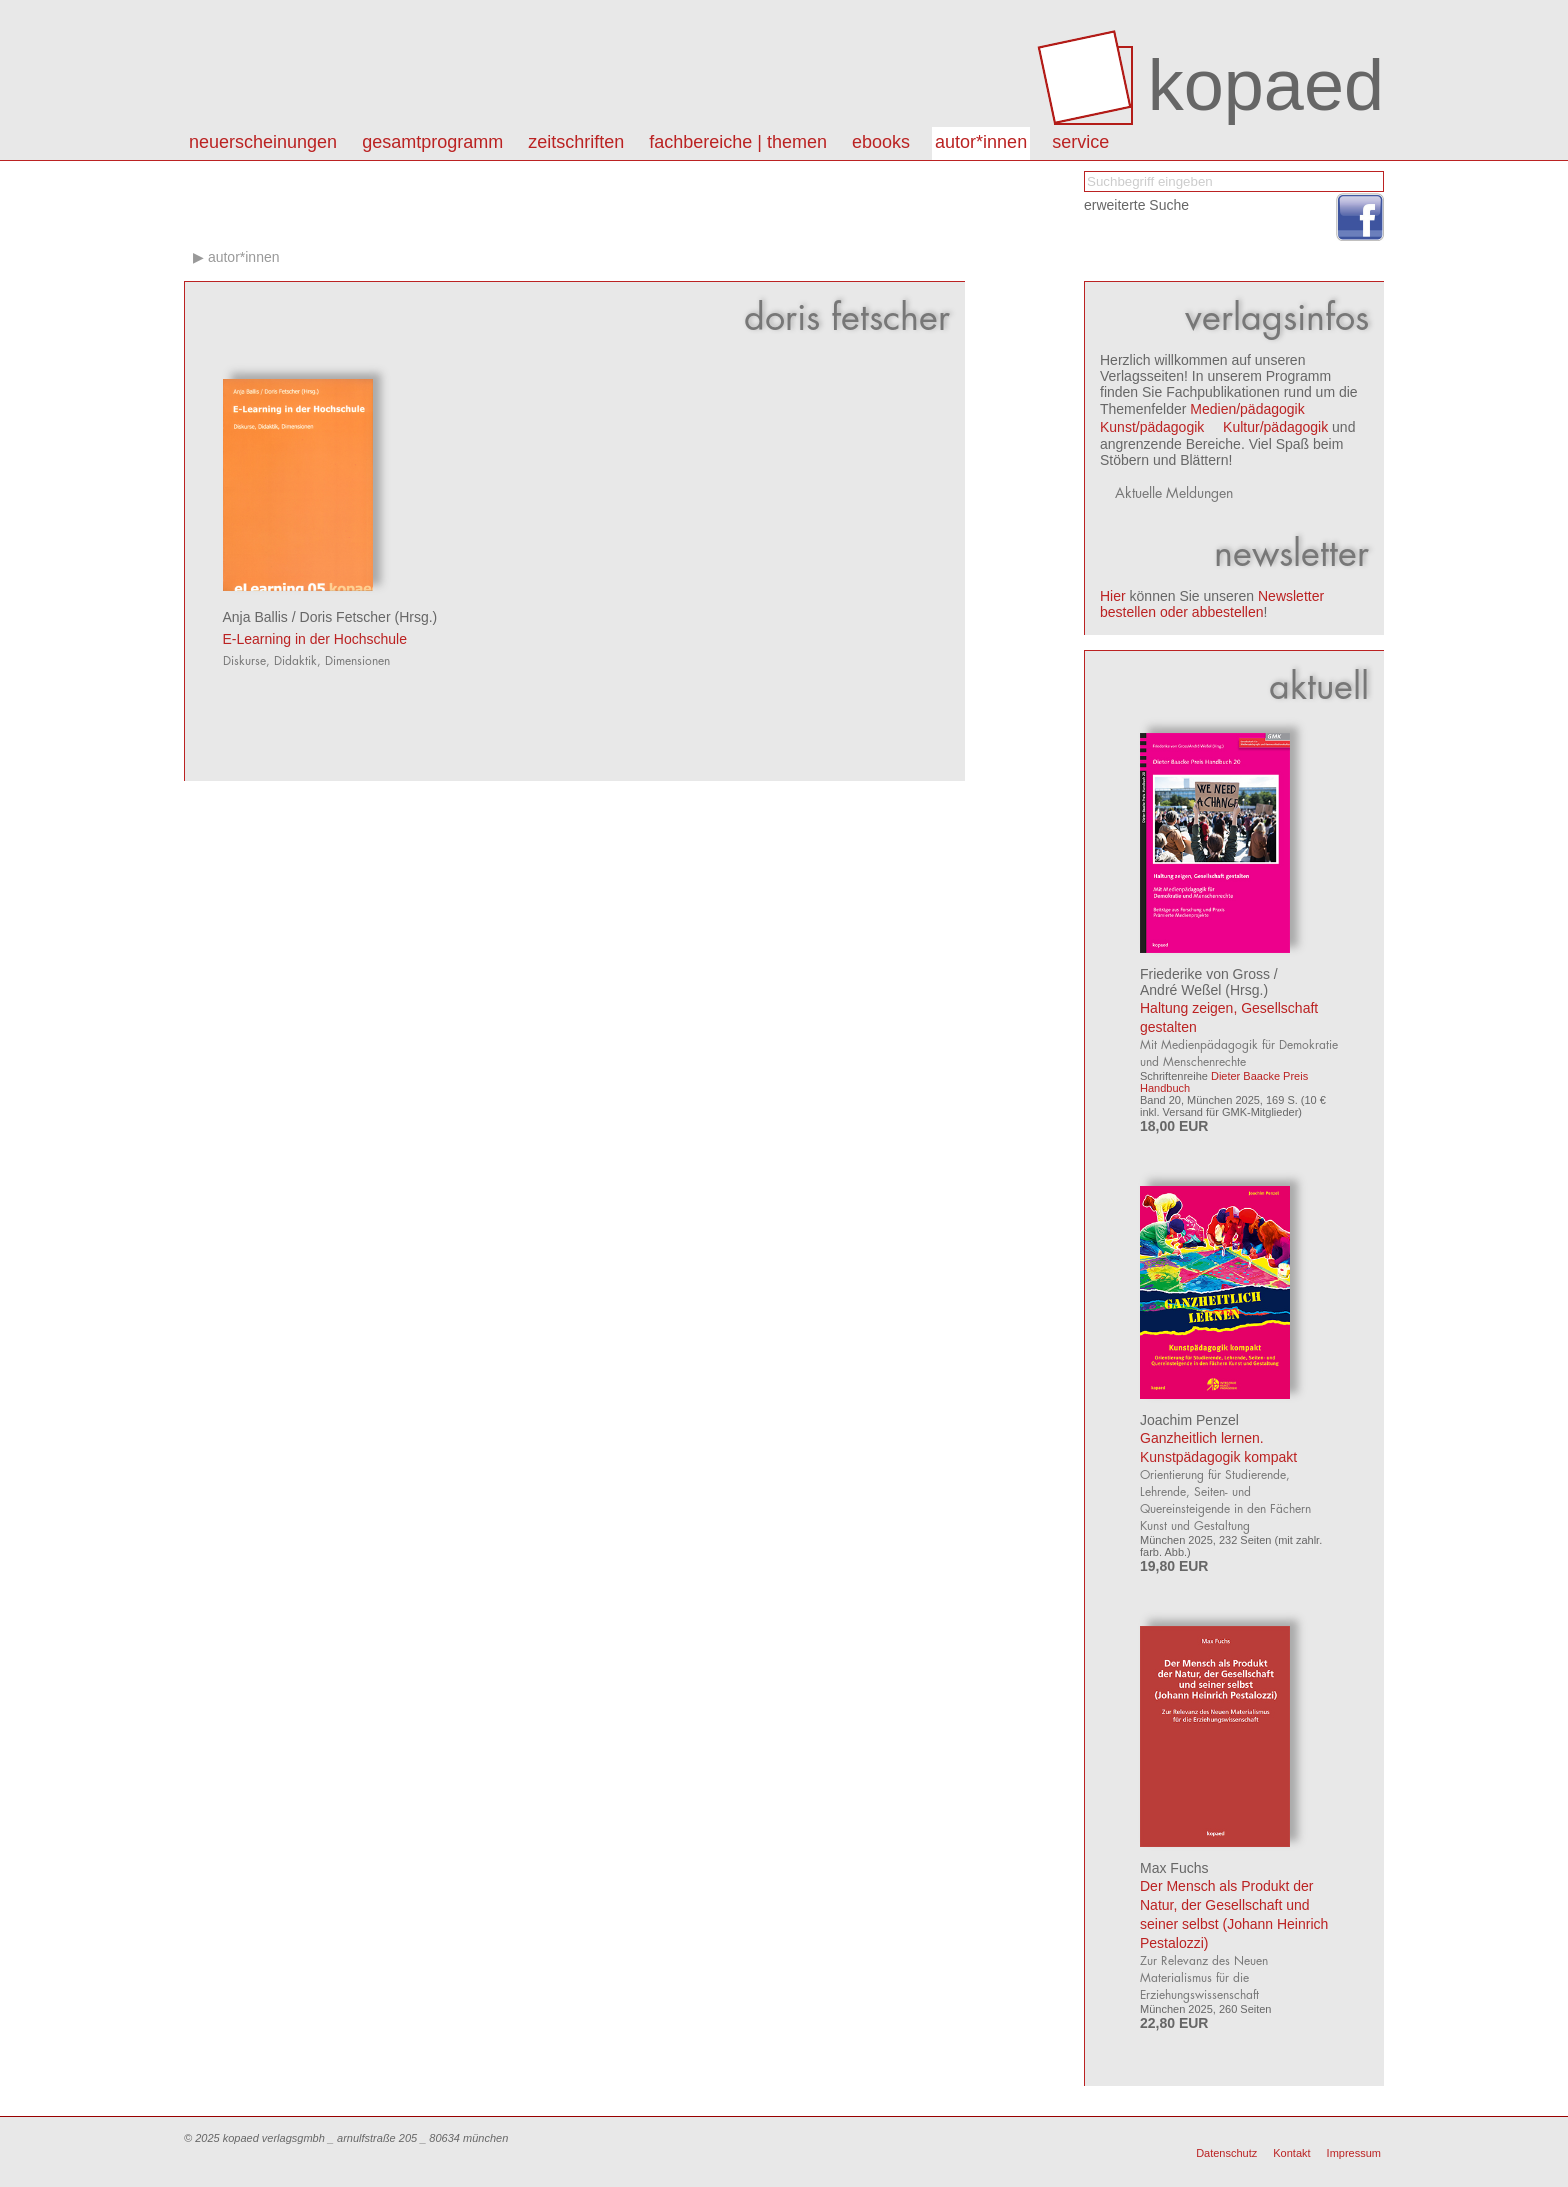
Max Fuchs (1174, 1868)
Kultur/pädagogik (1275, 427)
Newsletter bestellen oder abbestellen (1212, 604)
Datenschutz (1226, 2153)
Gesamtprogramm (432, 142)
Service (1080, 142)
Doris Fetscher (345, 617)
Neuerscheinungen (263, 142)
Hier (1113, 596)
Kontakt (1291, 2153)
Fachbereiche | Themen (738, 142)
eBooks (881, 142)
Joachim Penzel (1189, 1420)
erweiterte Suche (1136, 205)
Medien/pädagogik (1247, 409)
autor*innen (981, 142)
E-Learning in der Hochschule (315, 639)
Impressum (1354, 2153)
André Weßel (1180, 990)
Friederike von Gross (1205, 974)
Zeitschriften (576, 142)
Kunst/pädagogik (1152, 427)
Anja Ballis (255, 617)
